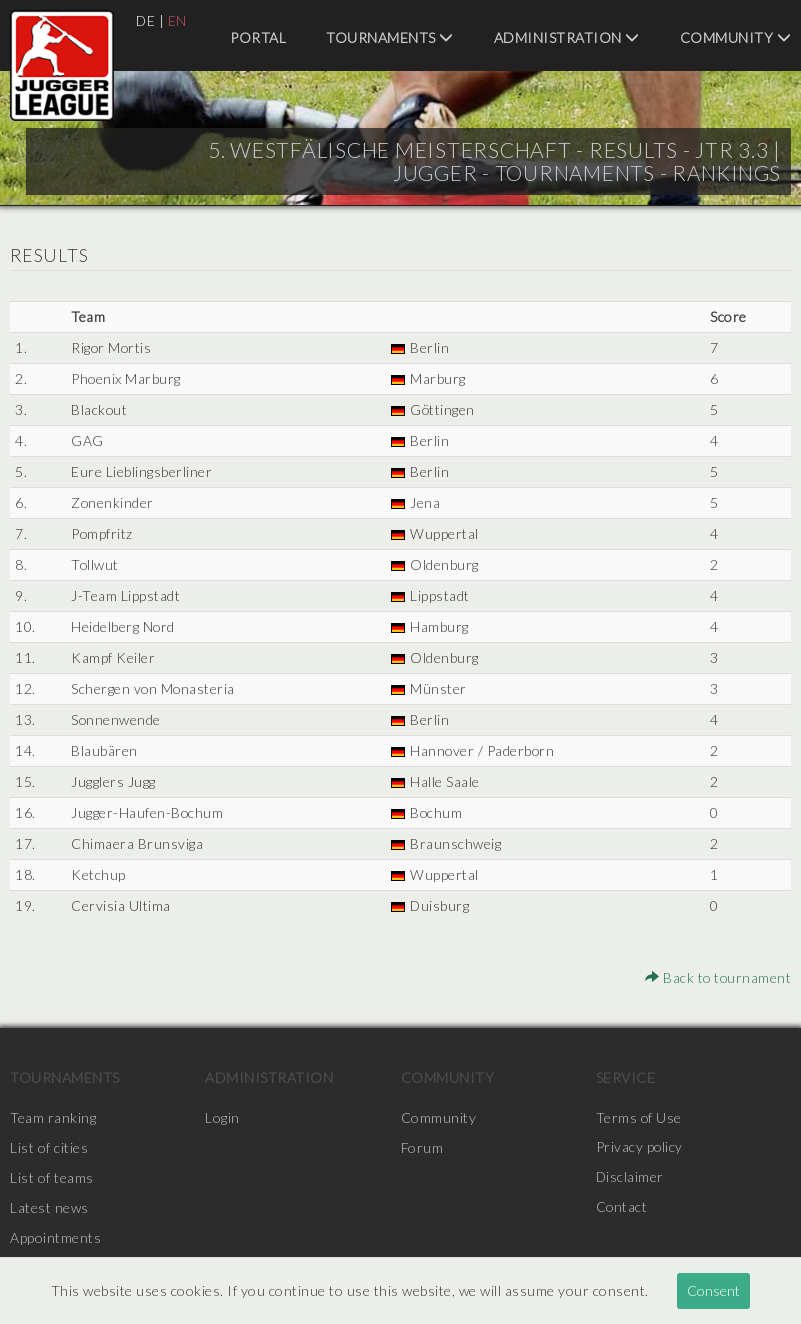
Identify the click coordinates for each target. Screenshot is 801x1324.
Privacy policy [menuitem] (640, 1147)
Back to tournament (717, 977)
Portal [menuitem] (258, 37)
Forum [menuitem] (422, 1147)
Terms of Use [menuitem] (639, 1117)
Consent (713, 1290)
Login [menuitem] (222, 1117)
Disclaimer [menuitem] (630, 1177)
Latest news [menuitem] (49, 1207)
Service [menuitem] (626, 1077)
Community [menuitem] (736, 37)
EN (178, 20)
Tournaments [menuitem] (390, 37)
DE (146, 20)
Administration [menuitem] (567, 37)
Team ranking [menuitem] (53, 1117)
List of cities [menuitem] (49, 1147)
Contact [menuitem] (622, 1207)
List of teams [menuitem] (52, 1177)
